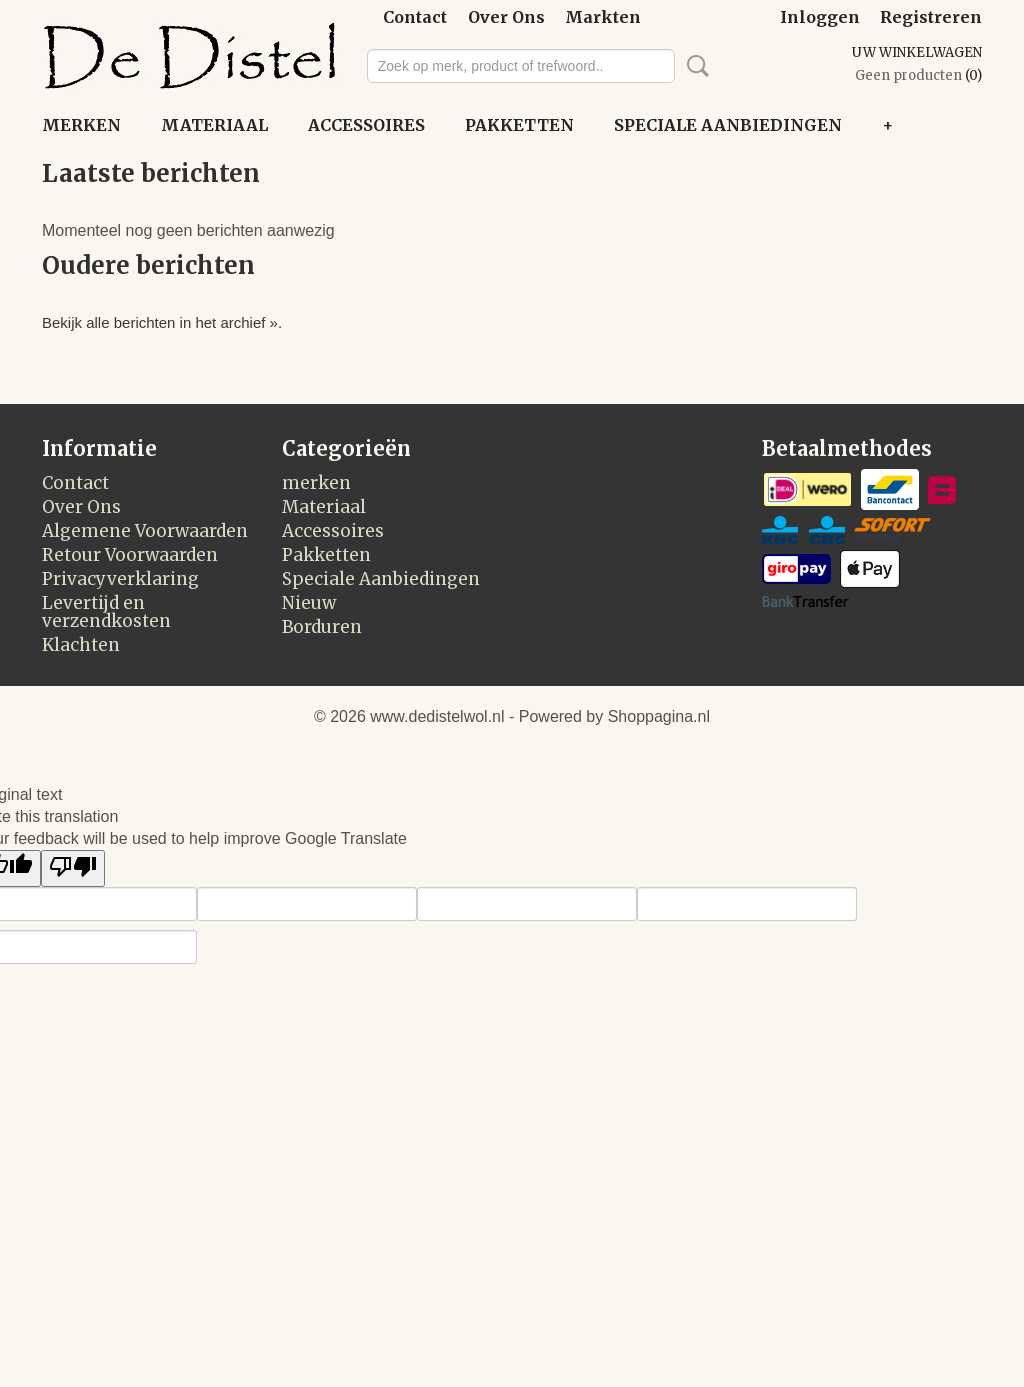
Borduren (322, 627)
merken (81, 125)
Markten (603, 17)
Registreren (931, 17)
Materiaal (214, 125)
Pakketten (519, 125)
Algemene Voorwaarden (145, 531)
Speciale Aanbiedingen (728, 125)
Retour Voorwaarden (130, 555)
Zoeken (694, 66)
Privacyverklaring (120, 579)
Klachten (81, 645)
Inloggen (820, 17)
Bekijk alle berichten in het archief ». (162, 322)
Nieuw (309, 603)
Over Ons (506, 17)
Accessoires (366, 125)
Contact (415, 17)
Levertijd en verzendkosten (106, 612)
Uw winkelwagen (917, 52)
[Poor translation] (73, 868)
